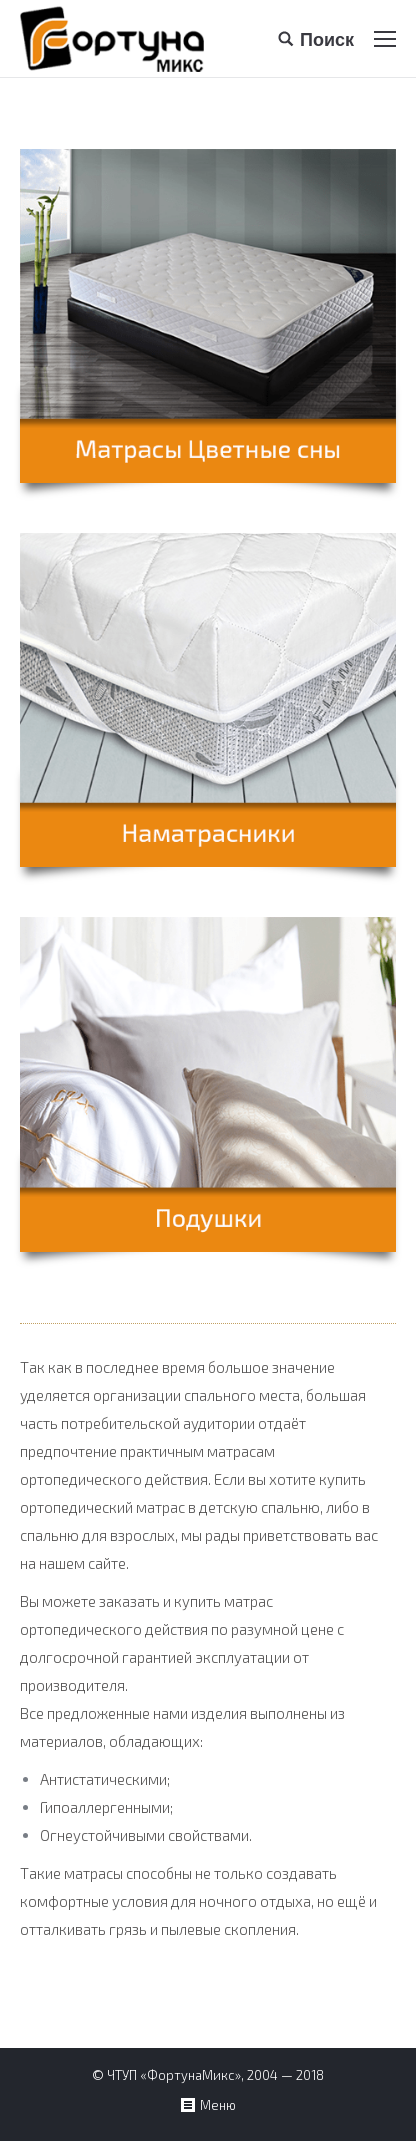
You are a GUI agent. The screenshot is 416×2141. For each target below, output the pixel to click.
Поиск (327, 39)
